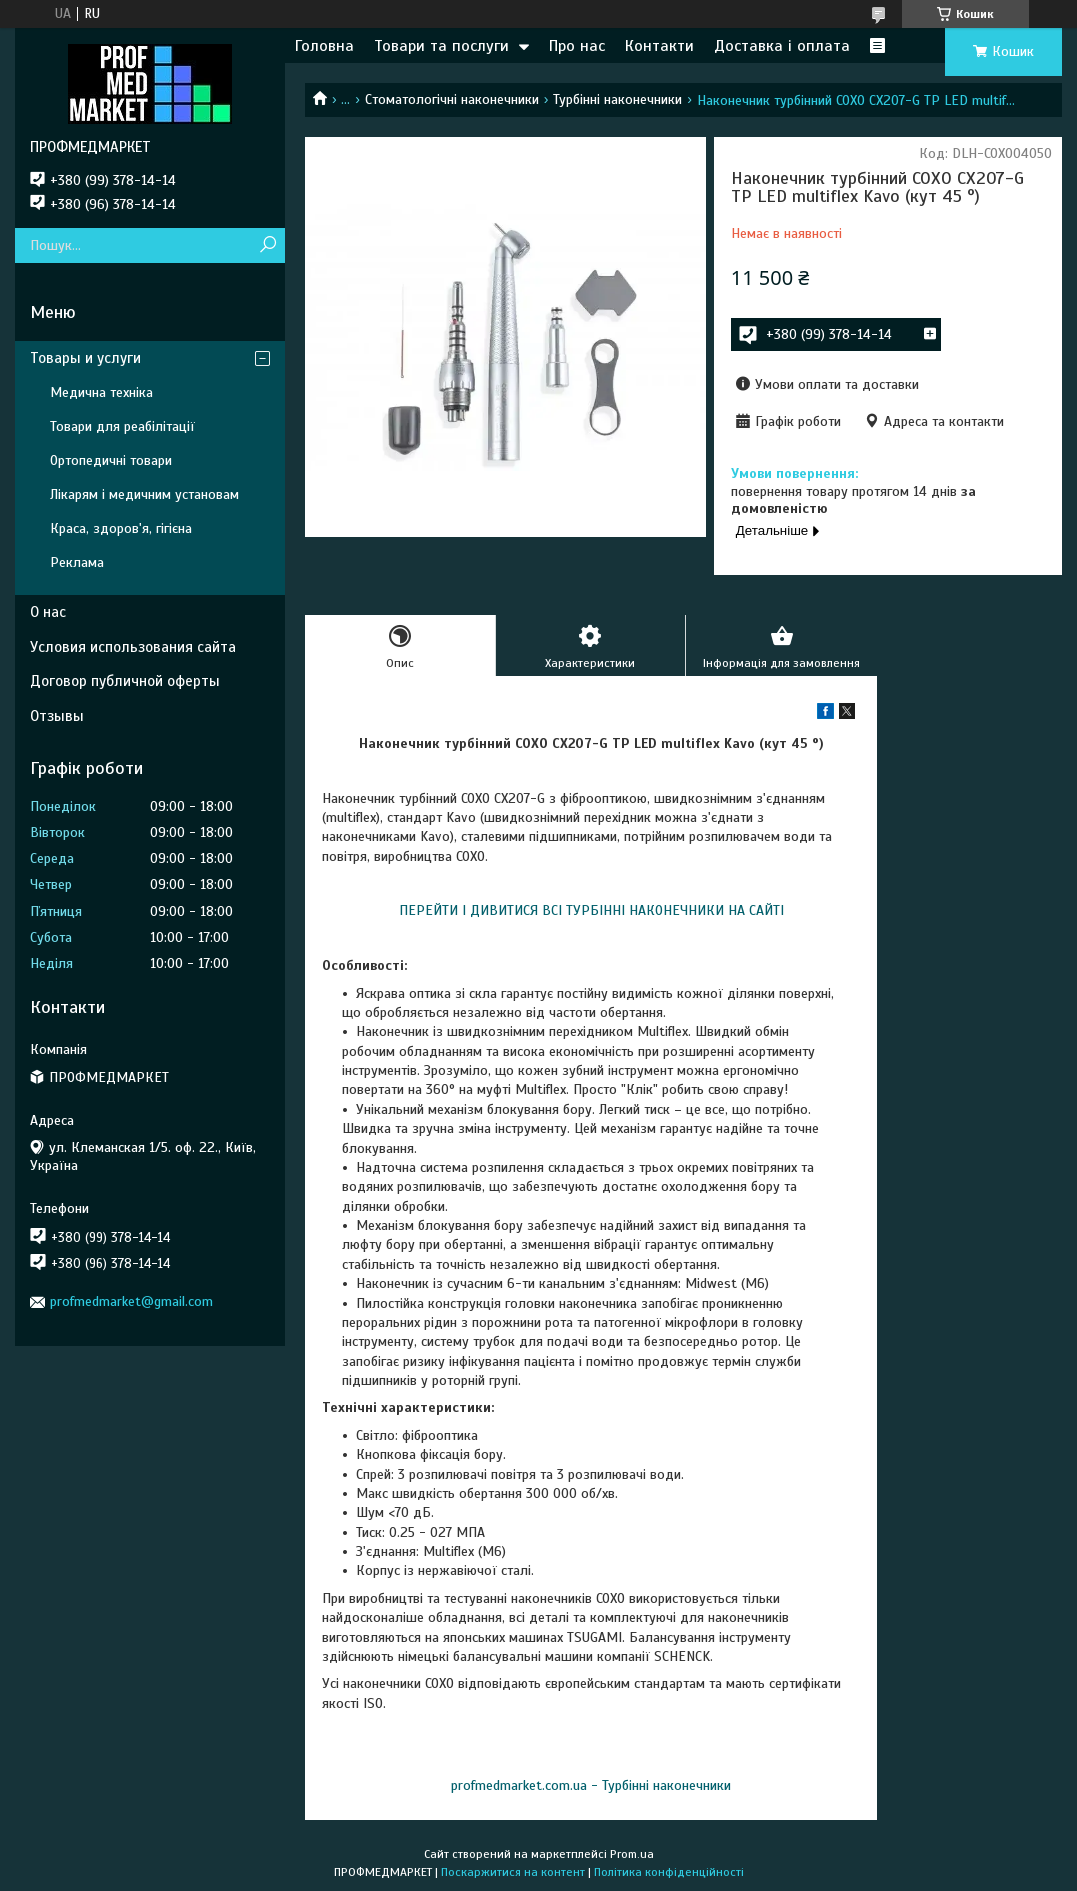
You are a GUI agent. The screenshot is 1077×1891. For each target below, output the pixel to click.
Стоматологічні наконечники (452, 99)
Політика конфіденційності (669, 1872)
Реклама (77, 562)
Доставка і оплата (782, 46)
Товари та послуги (441, 46)
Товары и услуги (85, 358)
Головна (324, 46)
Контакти (659, 46)
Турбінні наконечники (617, 99)
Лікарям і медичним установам (144, 494)
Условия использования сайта (133, 647)
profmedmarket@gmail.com (131, 1301)
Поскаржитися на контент (513, 1872)
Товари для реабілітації (122, 426)
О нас (48, 612)
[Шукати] (267, 245)
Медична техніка (101, 392)
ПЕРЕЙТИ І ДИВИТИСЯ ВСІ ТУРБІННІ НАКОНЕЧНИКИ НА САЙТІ (591, 910)
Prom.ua (632, 1854)
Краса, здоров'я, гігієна (121, 528)
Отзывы (57, 716)
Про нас (577, 46)
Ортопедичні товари (111, 460)
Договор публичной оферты (125, 681)
